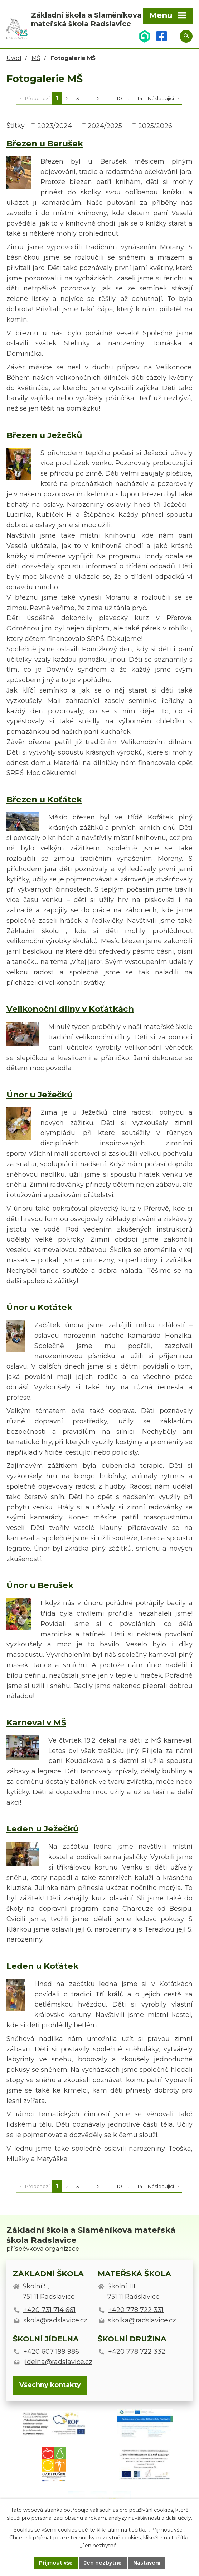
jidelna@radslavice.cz (57, 2362)
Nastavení (146, 2563)
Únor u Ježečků (39, 1095)
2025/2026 (155, 125)
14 (139, 98)
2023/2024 (54, 125)
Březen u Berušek (44, 143)
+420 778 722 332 (136, 2351)
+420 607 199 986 (51, 2351)
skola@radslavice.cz (55, 2320)
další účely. (179, 2518)
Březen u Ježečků (44, 435)
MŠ (35, 58)
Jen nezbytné (103, 2563)
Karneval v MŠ (36, 1722)
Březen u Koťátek (44, 799)
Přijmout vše (56, 2563)
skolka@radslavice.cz (142, 2320)
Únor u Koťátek (39, 1307)
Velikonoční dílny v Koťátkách (70, 1009)
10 (119, 98)
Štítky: (16, 125)
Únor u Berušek (39, 1585)
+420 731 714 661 (49, 2310)
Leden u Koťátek (42, 1966)
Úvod (13, 58)
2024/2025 (105, 125)
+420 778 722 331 (136, 2310)
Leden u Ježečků (42, 1829)
